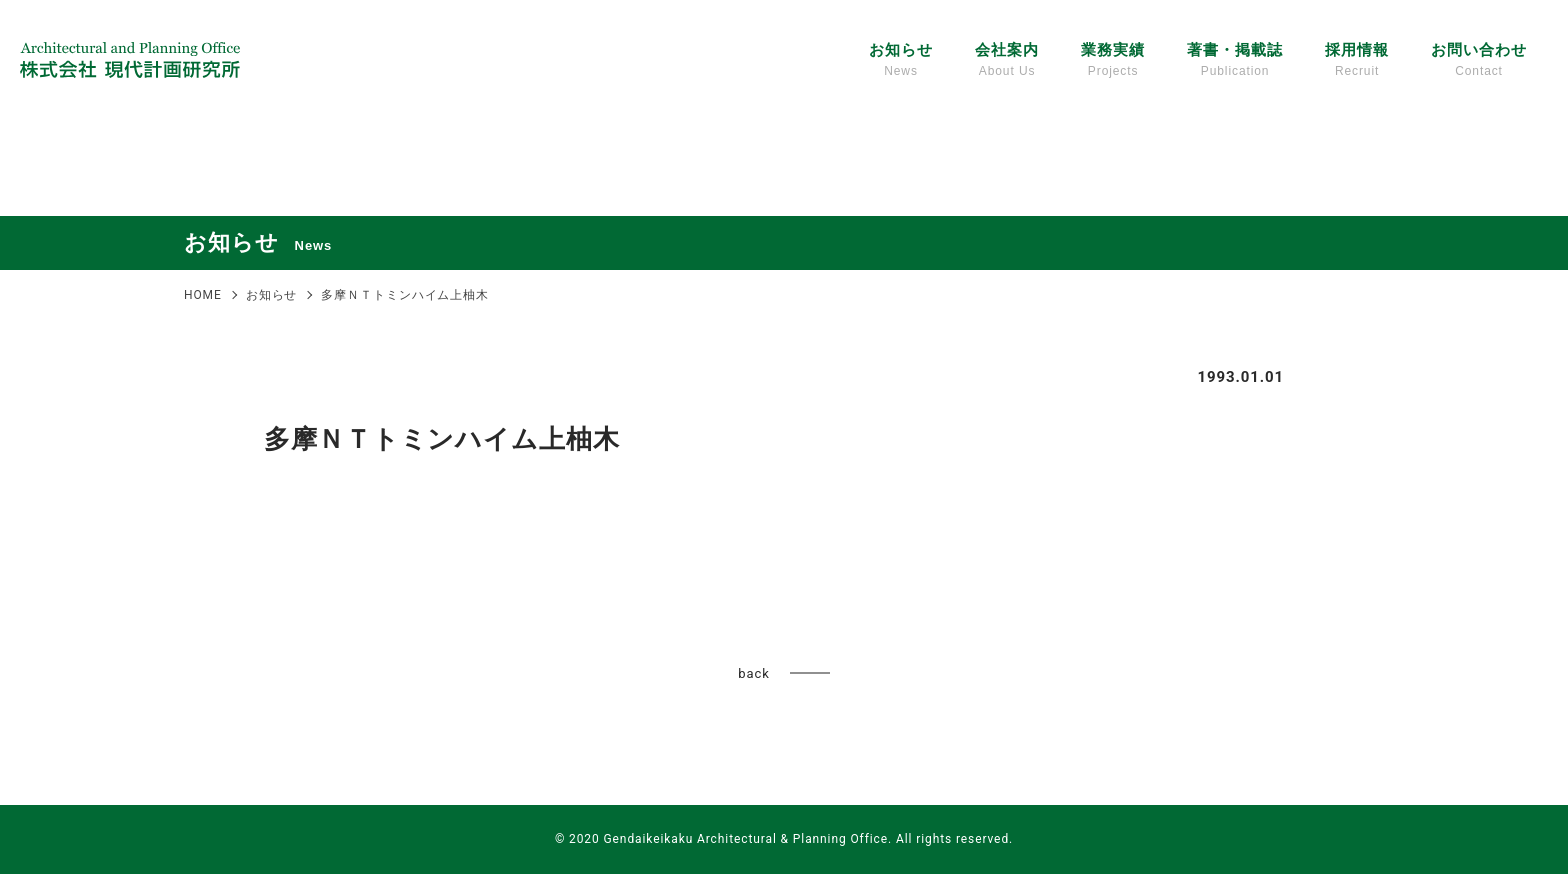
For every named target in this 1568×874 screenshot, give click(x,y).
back (753, 673)
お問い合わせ (1478, 61)
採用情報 (1357, 61)
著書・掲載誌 (1234, 61)
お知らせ (901, 61)
